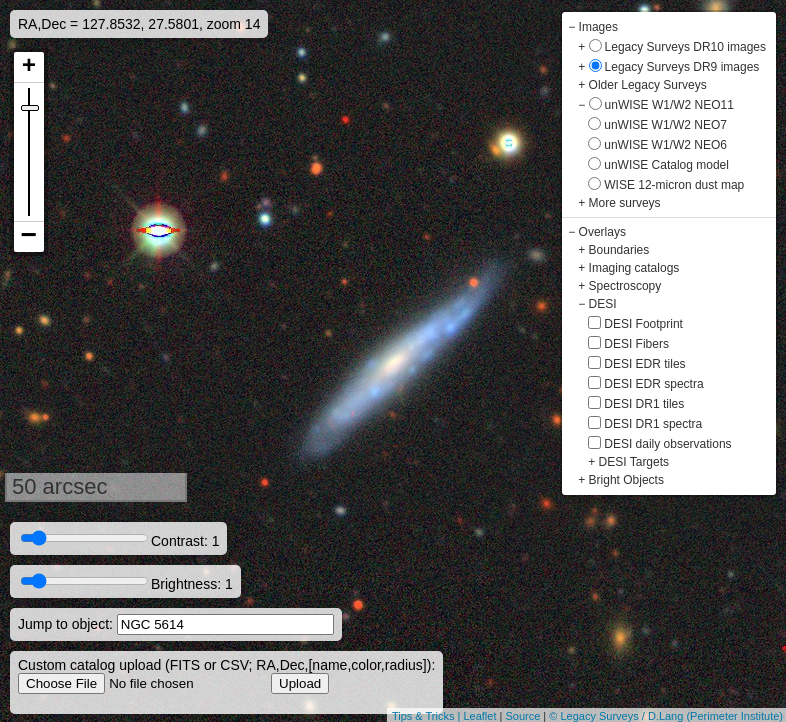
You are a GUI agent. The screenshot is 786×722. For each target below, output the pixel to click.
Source (522, 716)
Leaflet (479, 716)
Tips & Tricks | (428, 716)
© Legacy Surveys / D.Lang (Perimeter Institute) (666, 716)
